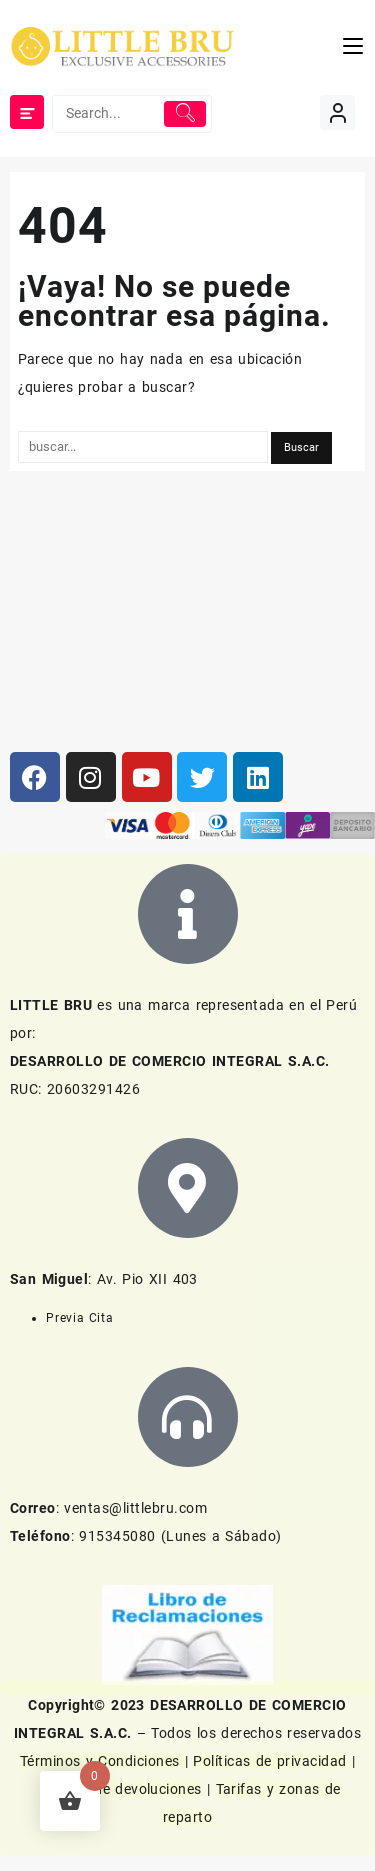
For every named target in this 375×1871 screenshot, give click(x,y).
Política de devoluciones (120, 1789)
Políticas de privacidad (269, 1761)
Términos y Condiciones (102, 1761)
